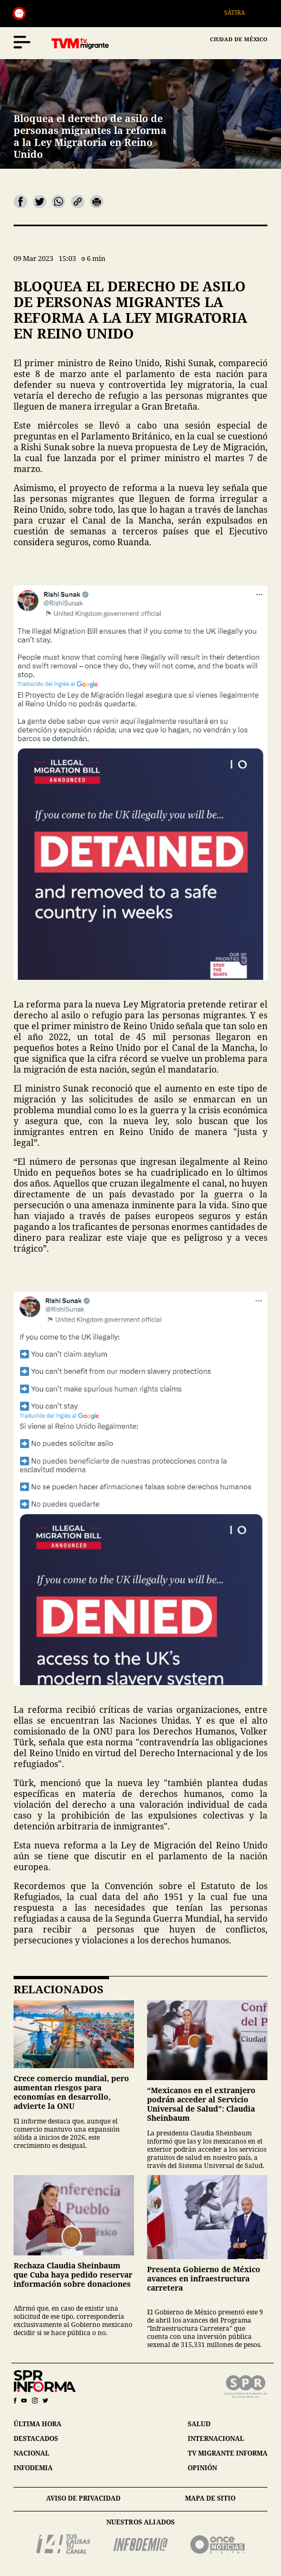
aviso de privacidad (83, 2498)
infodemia (33, 2467)
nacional (31, 2453)
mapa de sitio (210, 2498)
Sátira (240, 12)
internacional (216, 2438)
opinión (202, 2467)
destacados (36, 2438)
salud (199, 2423)
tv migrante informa (227, 2453)
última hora (37, 2423)
